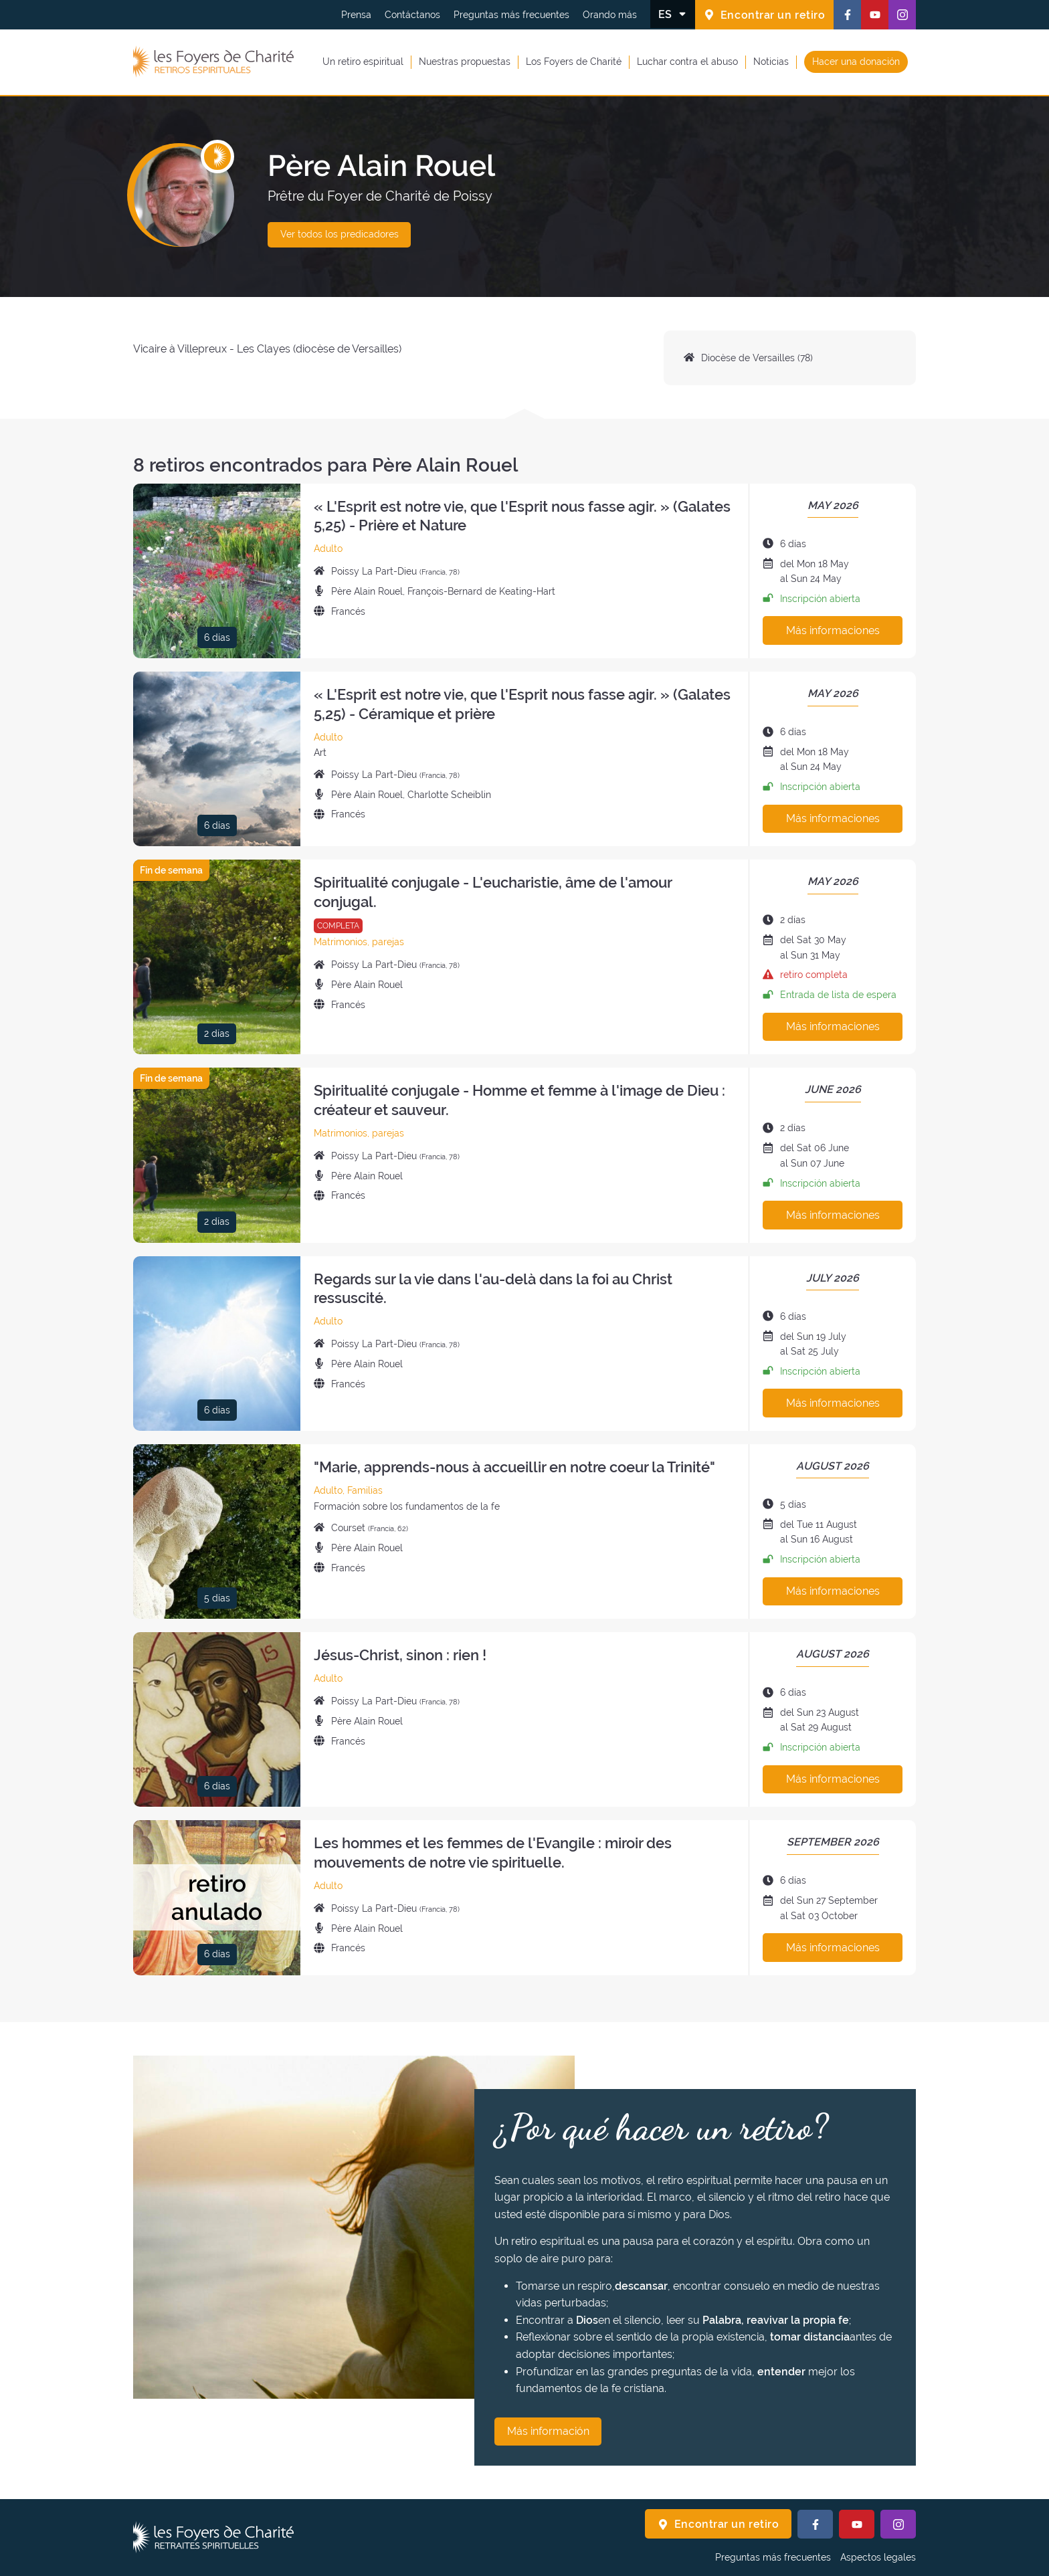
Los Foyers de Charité (574, 61)
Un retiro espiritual (362, 61)
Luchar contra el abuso (687, 61)
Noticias (771, 61)
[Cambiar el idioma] (672, 14)
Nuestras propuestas (464, 61)
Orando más (610, 14)
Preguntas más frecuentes (511, 14)
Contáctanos (412, 14)
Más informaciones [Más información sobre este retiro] (833, 630)
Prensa (356, 14)
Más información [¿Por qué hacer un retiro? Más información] (548, 2431)
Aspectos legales (878, 2557)
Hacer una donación (856, 61)
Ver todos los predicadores (339, 234)
